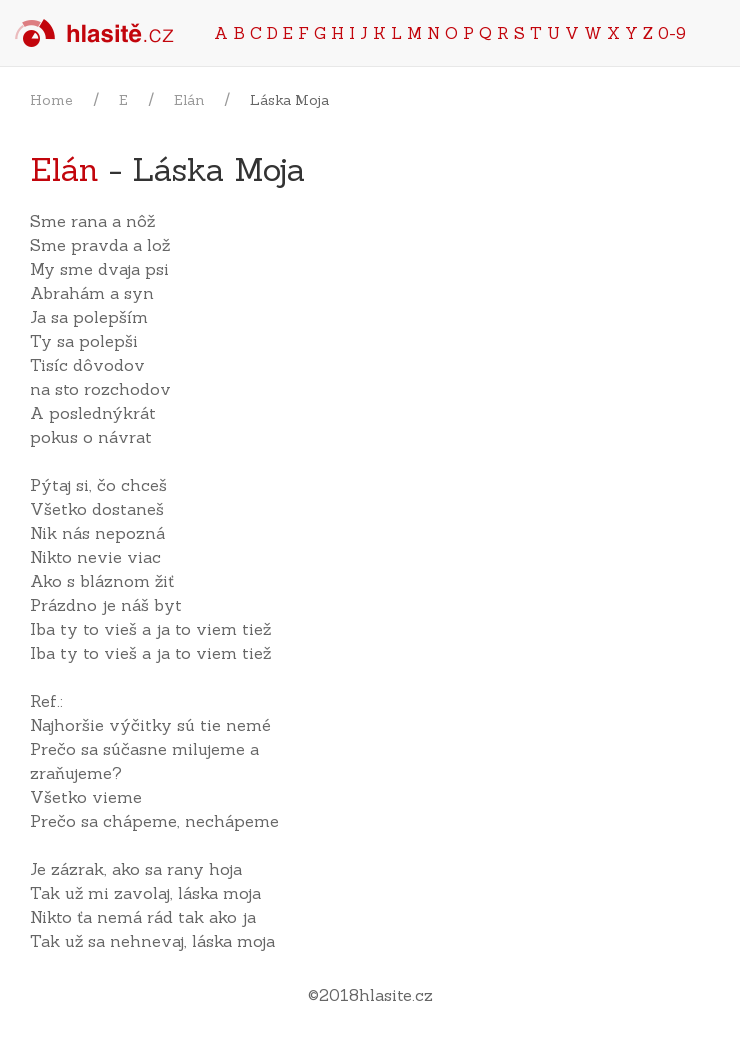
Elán (189, 100)
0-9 (672, 33)
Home (51, 100)
